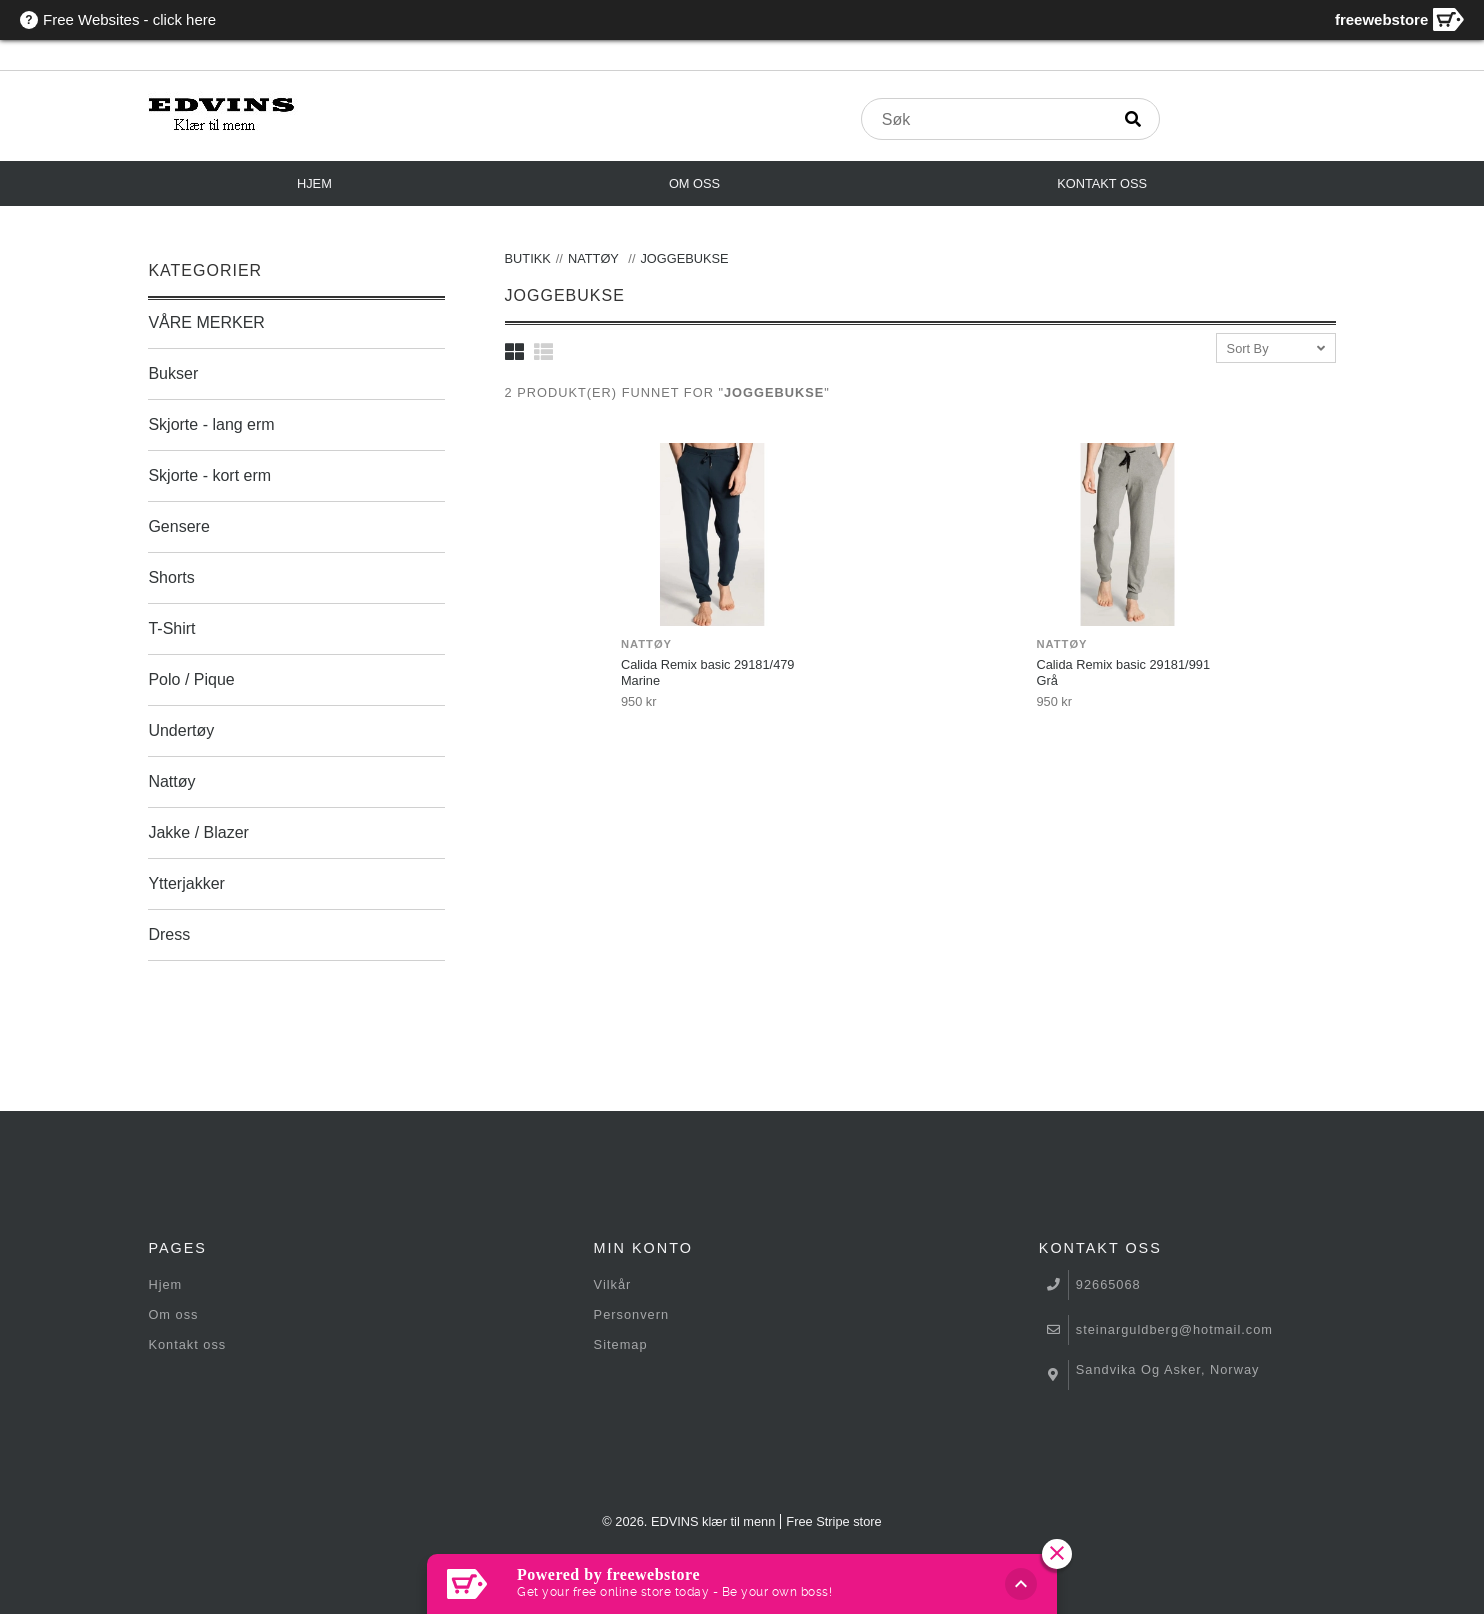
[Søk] (1133, 119)
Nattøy (171, 781)
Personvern (631, 1314)
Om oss (694, 183)
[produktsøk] (985, 120)
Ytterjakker (186, 883)
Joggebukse (684, 258)
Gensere (178, 526)
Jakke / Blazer (198, 832)
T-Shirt (171, 628)
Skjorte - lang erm (211, 424)
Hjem (314, 183)
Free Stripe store (833, 1521)
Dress (169, 934)
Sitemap (621, 1344)
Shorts (171, 577)
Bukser (173, 373)
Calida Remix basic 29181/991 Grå (1123, 672)
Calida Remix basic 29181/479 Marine (708, 672)
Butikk (528, 258)
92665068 (1108, 1284)
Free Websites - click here (129, 19)
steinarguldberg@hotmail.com (1174, 1329)
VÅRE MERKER (206, 322)
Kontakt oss (1102, 183)
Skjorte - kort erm (209, 475)
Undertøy (181, 730)
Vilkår (613, 1284)
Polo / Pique (191, 679)
